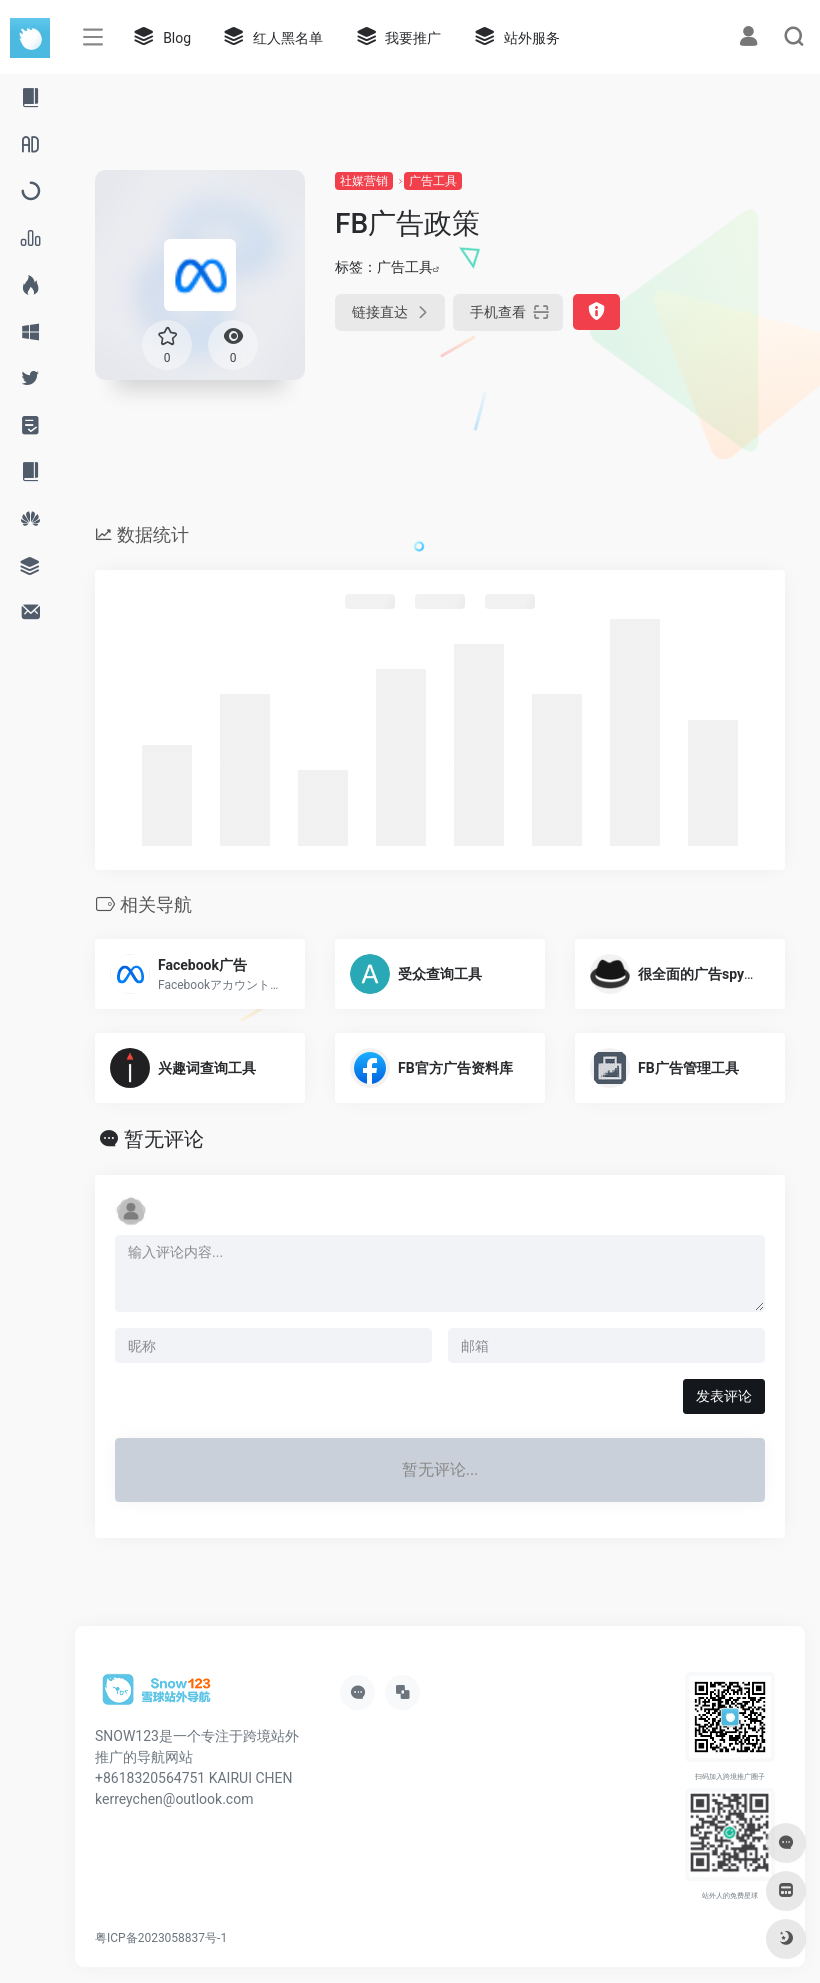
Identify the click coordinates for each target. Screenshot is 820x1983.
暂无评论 (164, 1139)
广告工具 (433, 181)
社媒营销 (364, 181)
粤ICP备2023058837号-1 (161, 1938)
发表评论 (724, 1396)
